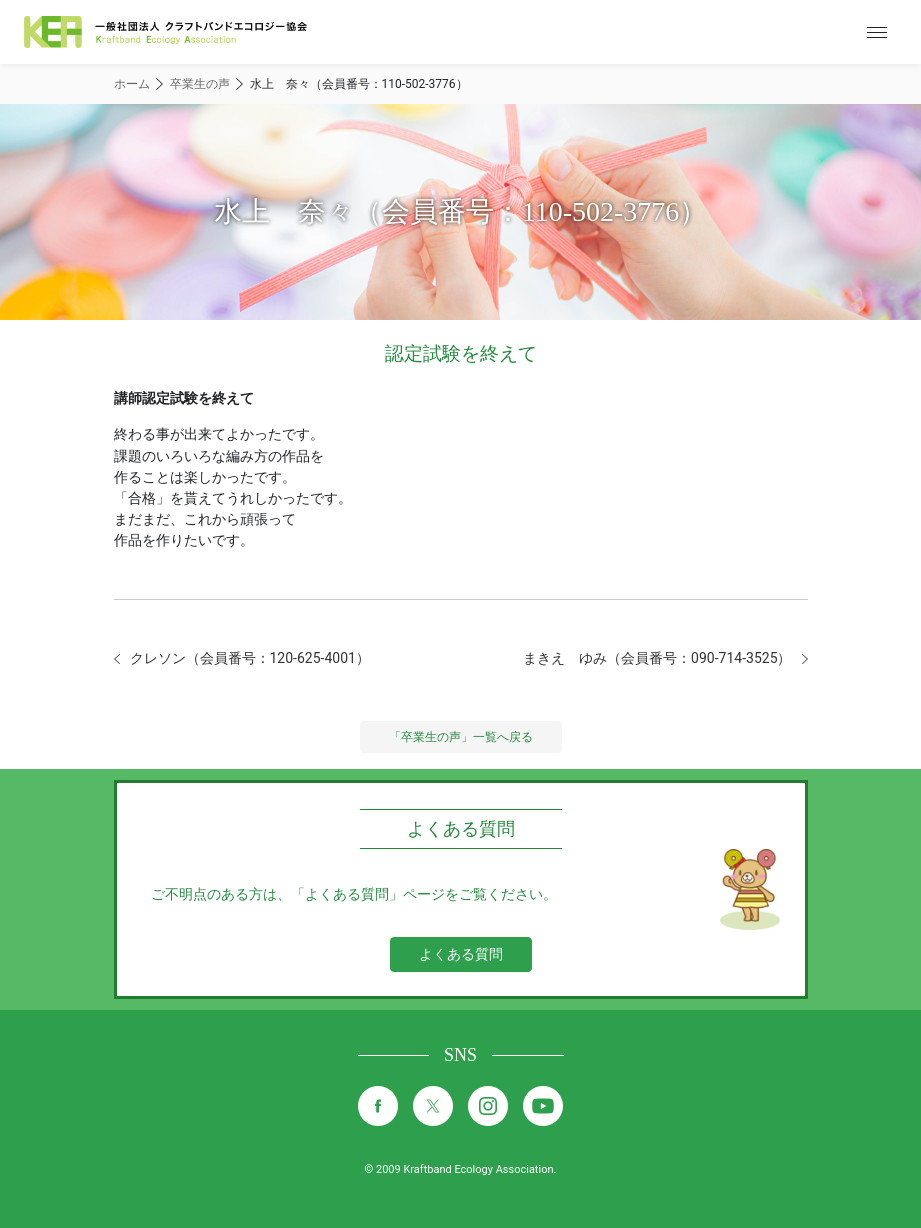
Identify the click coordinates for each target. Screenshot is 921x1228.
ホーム (132, 84)
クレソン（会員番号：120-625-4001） (250, 658)
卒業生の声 (200, 84)
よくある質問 (461, 954)
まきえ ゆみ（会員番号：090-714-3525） (657, 658)
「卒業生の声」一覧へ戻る (461, 737)
